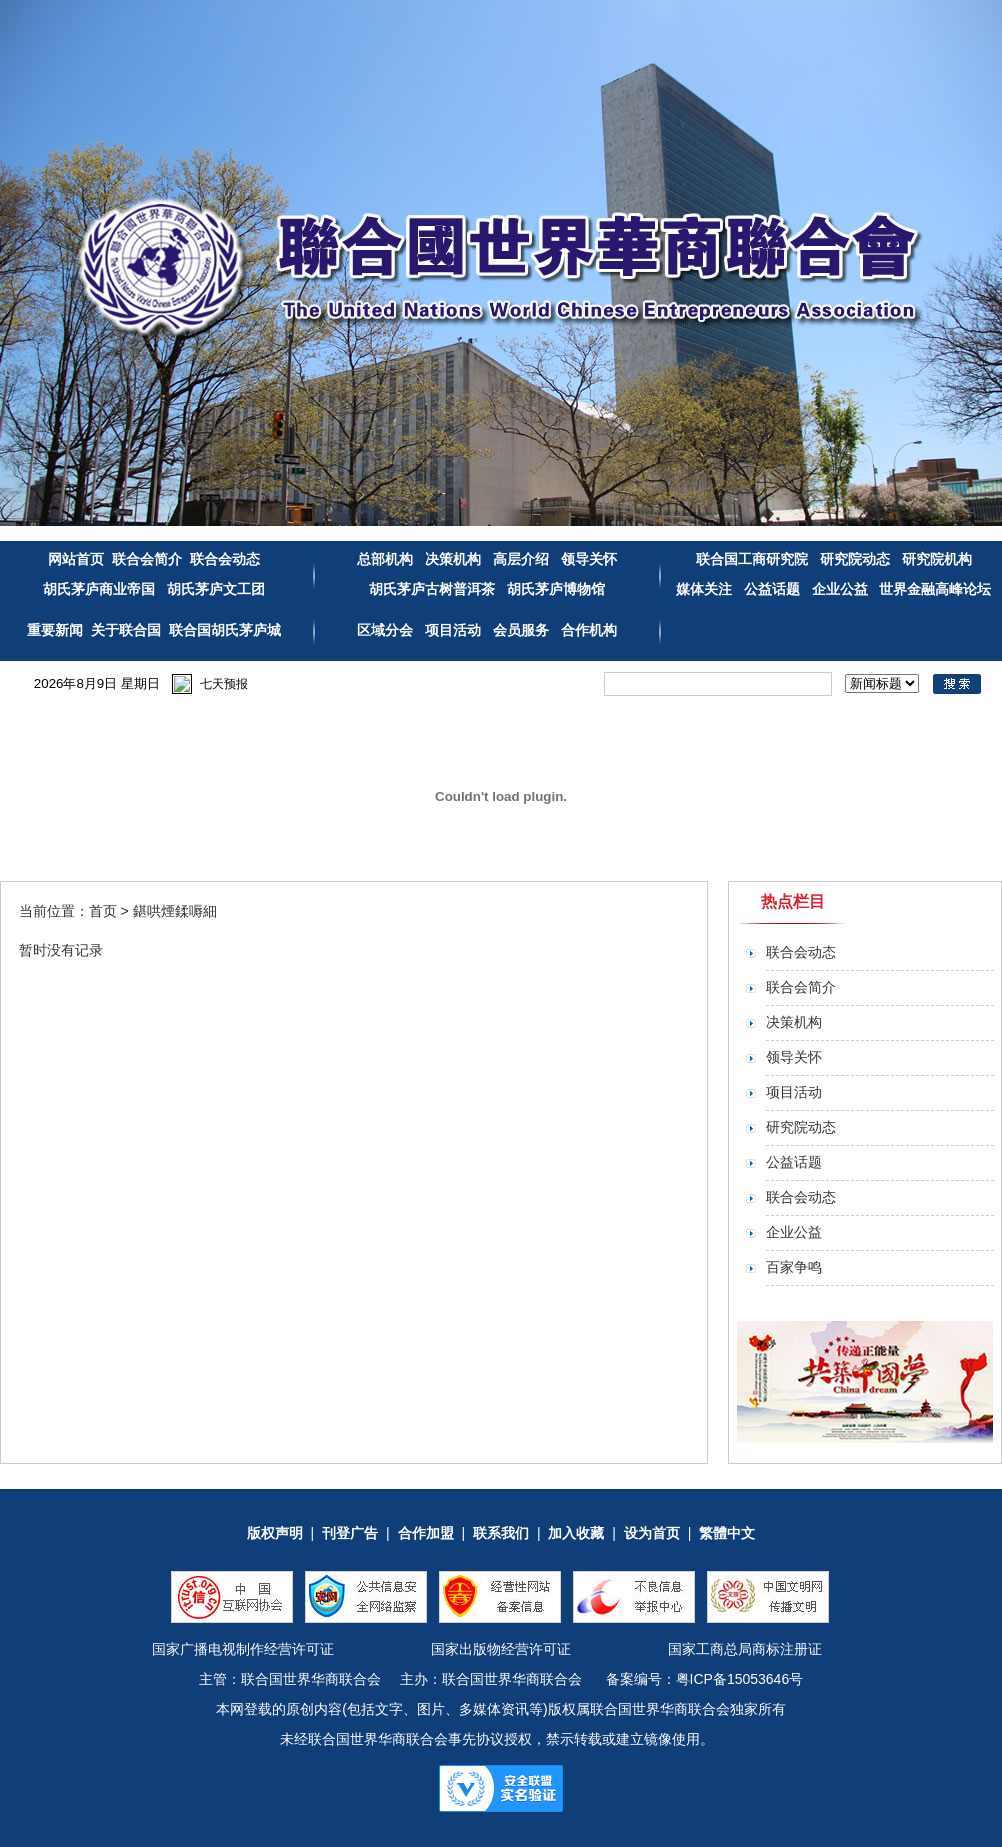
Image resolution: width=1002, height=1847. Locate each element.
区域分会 (387, 630)
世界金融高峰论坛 (935, 589)
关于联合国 (126, 630)
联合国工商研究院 (752, 559)
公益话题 (772, 589)
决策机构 (453, 559)
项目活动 (453, 630)
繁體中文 (727, 1533)
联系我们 (501, 1533)
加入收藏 (576, 1533)
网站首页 (76, 559)
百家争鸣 (794, 1267)
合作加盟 (426, 1533)
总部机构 (385, 559)
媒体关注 (704, 589)
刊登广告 (350, 1533)
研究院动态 (855, 559)
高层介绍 (523, 559)
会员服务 (521, 630)
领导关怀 (589, 559)
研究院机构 (935, 559)
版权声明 (275, 1533)
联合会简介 (147, 559)
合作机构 (589, 630)
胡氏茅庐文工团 (214, 589)
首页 (103, 911)
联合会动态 (225, 559)
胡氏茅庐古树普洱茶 (432, 589)
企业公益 (840, 589)
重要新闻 (55, 630)
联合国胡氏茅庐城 (225, 630)
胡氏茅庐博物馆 (554, 589)
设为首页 (652, 1533)
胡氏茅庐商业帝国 (99, 589)
